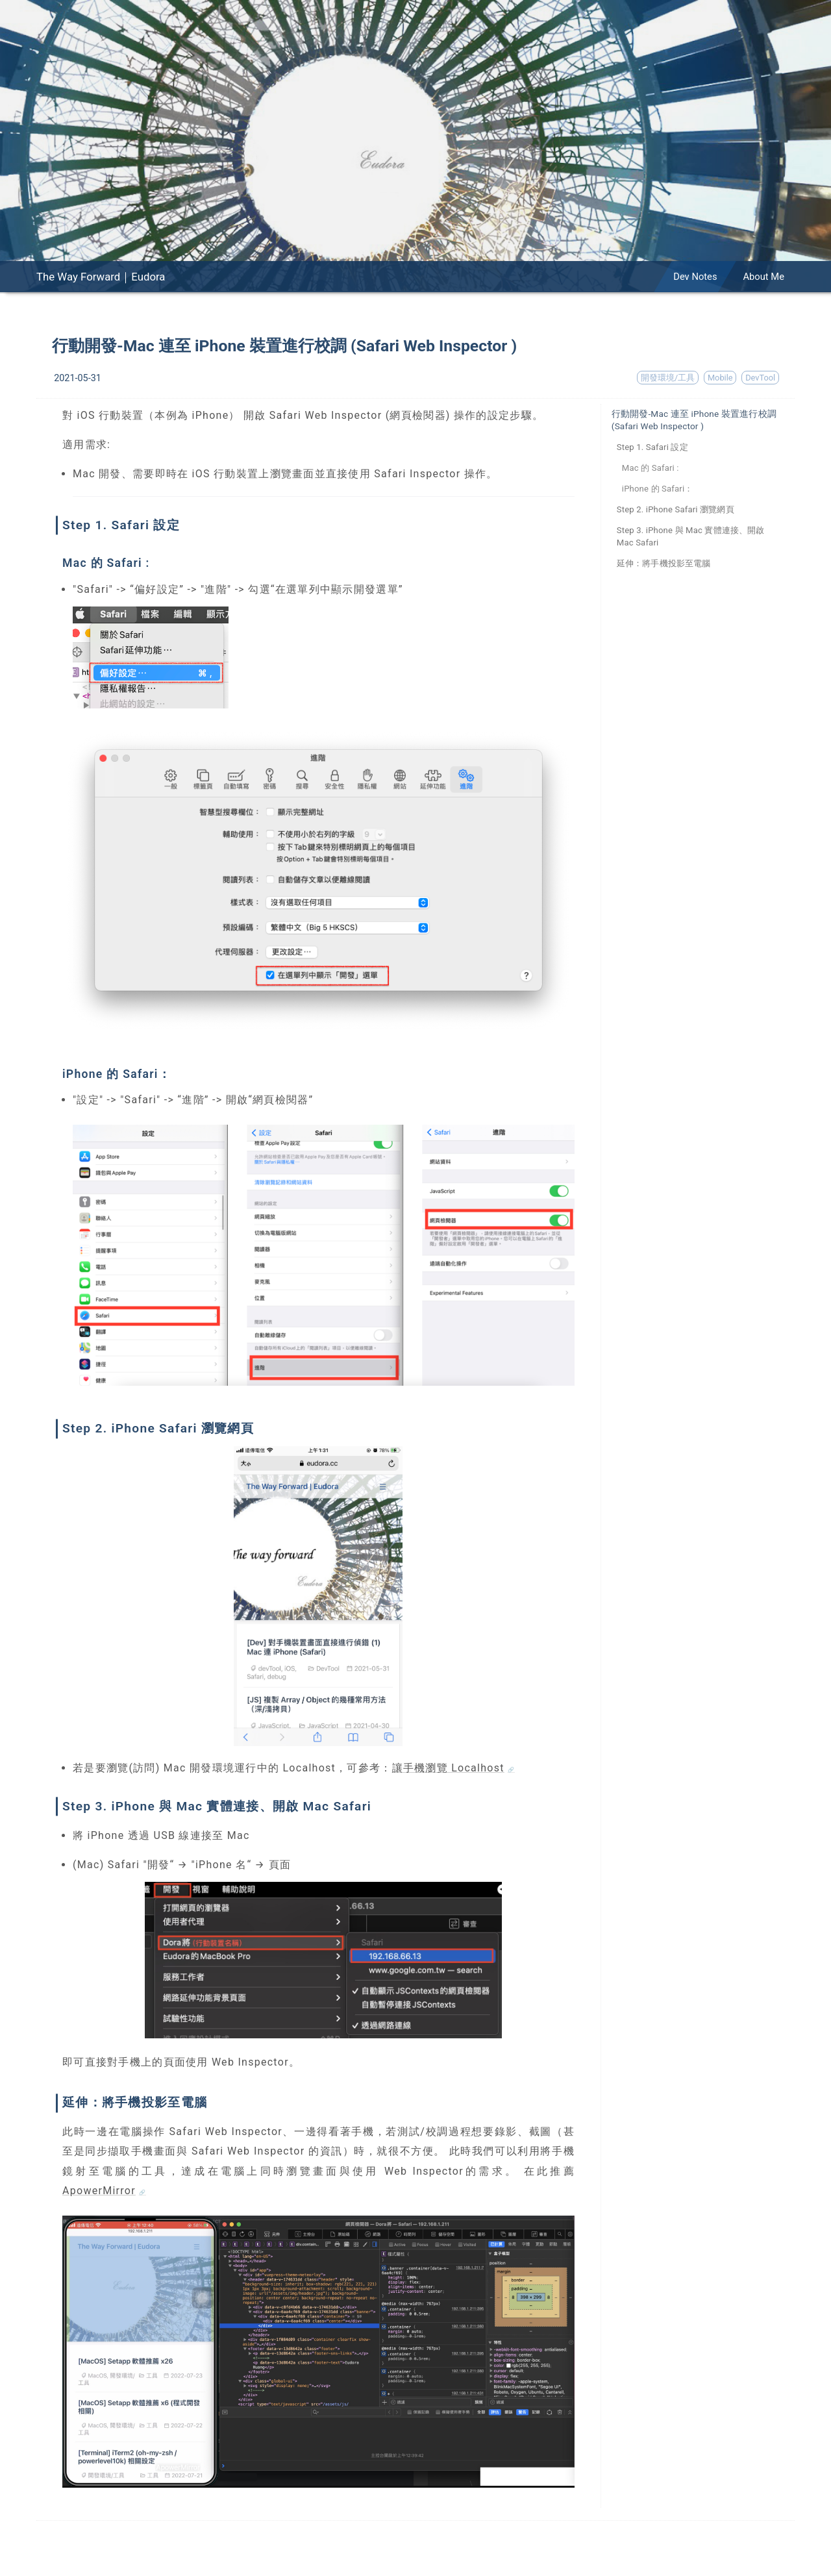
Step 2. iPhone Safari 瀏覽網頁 (675, 509)
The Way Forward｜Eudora (100, 276)
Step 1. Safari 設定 (652, 447)
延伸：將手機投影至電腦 (664, 563)
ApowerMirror (99, 2190)
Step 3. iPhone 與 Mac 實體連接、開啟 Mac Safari (691, 536)
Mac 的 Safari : (650, 468)
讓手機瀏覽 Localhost (448, 1768)
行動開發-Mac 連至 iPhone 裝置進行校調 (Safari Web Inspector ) (694, 419)
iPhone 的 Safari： (657, 489)
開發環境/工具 (668, 377)
